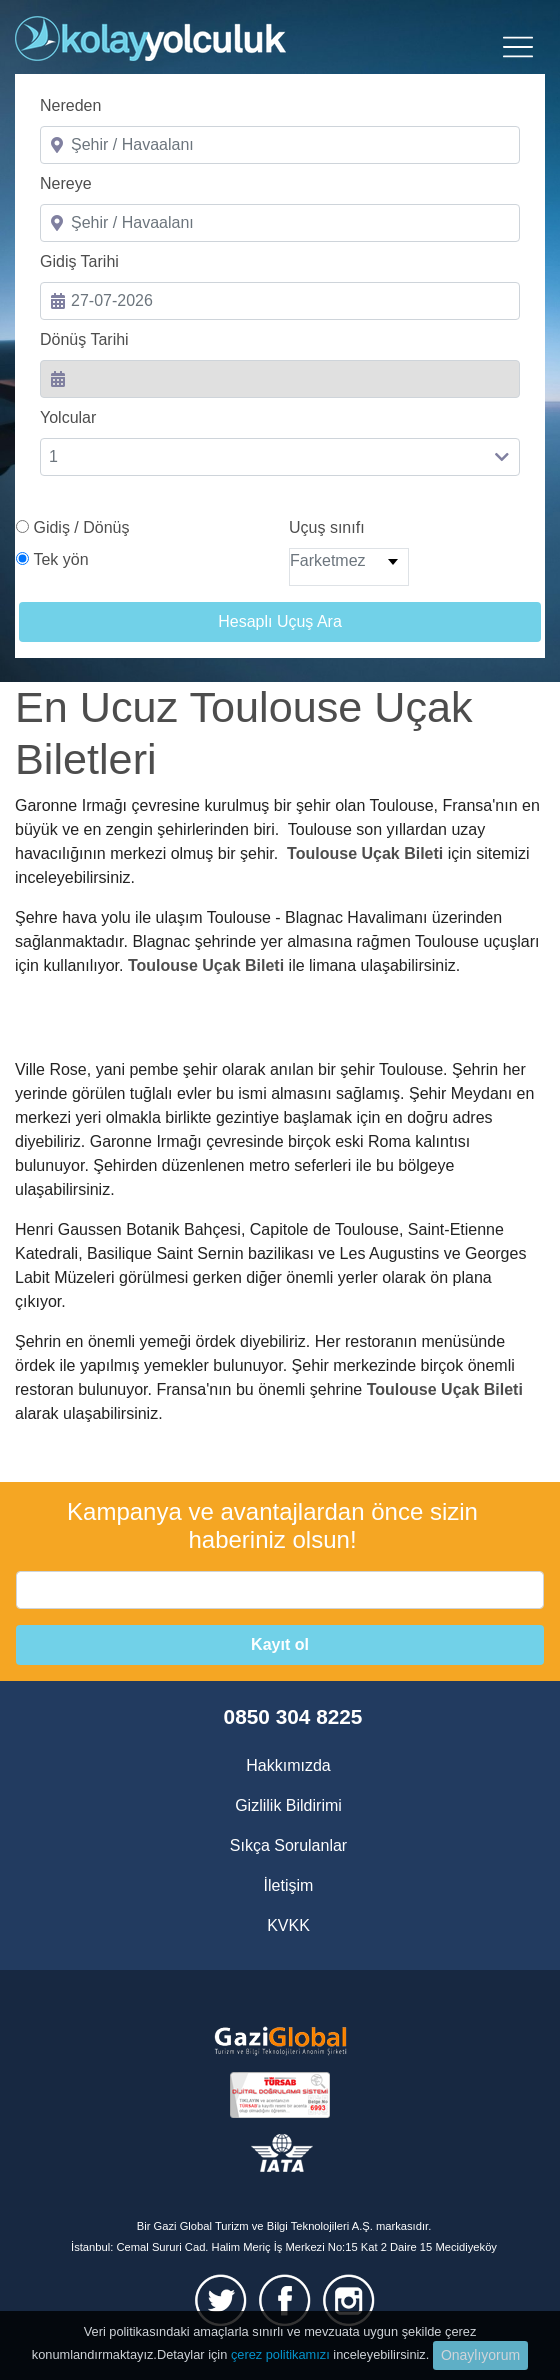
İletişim (289, 1885)
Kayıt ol (280, 1644)
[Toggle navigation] (518, 47)
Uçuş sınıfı (327, 527)
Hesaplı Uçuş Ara (280, 621)
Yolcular (68, 417)
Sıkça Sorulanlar (288, 1845)
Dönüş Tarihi (84, 339)
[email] (280, 1590)
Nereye (66, 183)
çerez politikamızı (280, 2354)
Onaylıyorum (480, 2355)
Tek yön (60, 559)
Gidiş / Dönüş (81, 527)
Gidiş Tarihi (79, 261)
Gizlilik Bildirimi (288, 1805)
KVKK (288, 1925)
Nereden (70, 105)
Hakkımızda (288, 1765)
